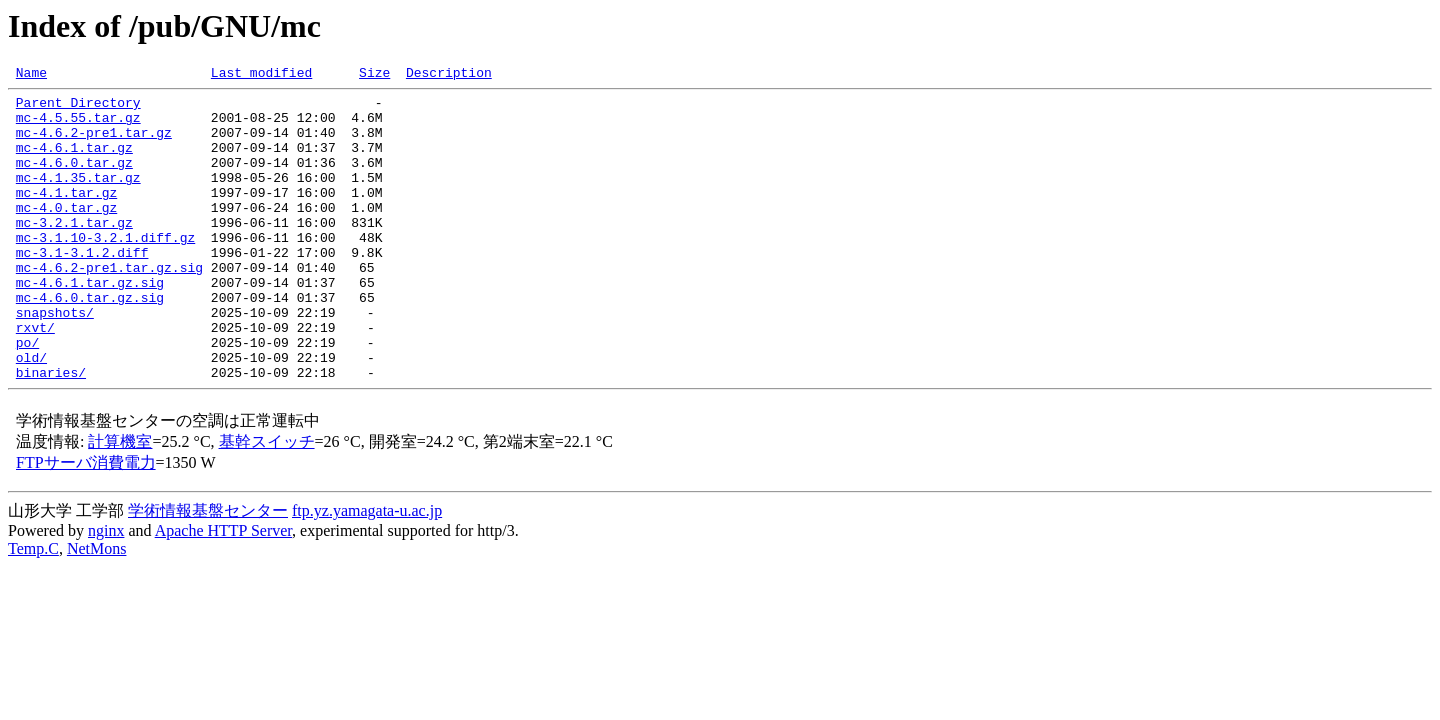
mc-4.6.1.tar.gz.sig (90, 324)
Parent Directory (78, 108)
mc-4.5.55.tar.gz (78, 126)
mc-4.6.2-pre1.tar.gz (94, 144)
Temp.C (33, 608)
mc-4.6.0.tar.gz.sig (90, 342)
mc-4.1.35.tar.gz (78, 198)
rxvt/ (35, 378)
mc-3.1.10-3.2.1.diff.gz (105, 270)
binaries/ (51, 432)
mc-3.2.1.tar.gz (74, 252)
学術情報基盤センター (208, 570)
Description (449, 75)
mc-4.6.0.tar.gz (74, 180)
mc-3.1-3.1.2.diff (82, 288)
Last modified (261, 75)
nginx (106, 590)
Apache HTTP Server (223, 590)
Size (374, 75)
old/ (31, 414)
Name (31, 75)
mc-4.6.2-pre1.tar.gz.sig (109, 306)
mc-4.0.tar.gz (66, 234)
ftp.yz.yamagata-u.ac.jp (367, 570)
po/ (27, 396)
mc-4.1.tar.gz (66, 216)
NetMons (97, 608)
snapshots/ (55, 360)
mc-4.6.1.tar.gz (74, 162)
